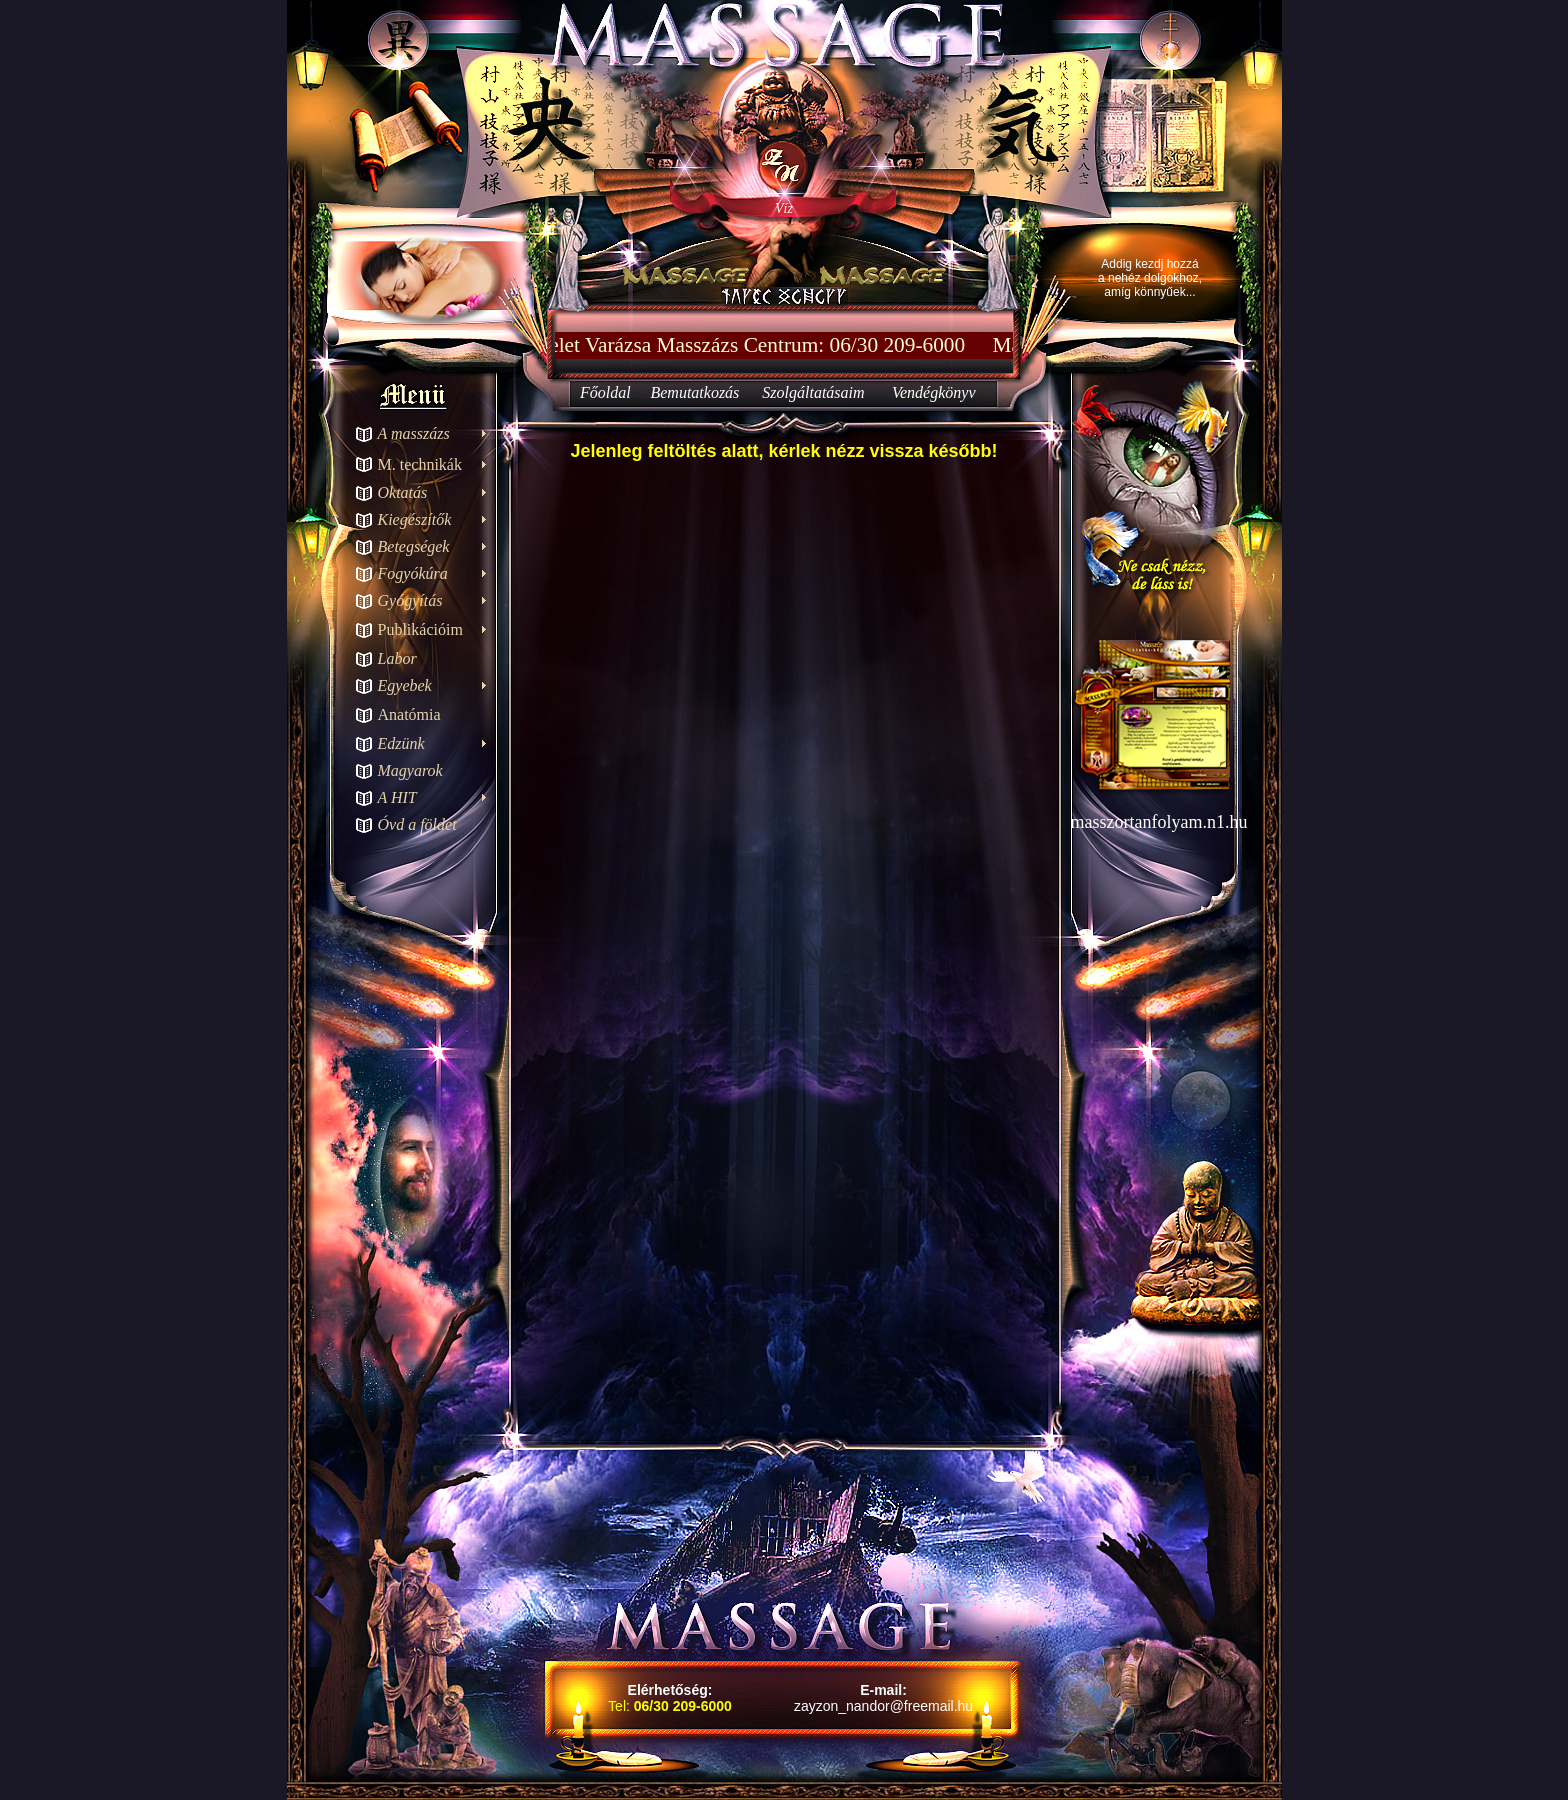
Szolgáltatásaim (813, 392)
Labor (397, 658)
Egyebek (405, 685)
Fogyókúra (413, 573)
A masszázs (414, 433)
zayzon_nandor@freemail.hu (883, 1706)
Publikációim (420, 629)
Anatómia (409, 714)
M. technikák (420, 464)
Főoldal (605, 392)
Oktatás (403, 492)
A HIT (397, 797)
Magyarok (410, 770)
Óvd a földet (417, 824)
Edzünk (401, 743)
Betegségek (414, 546)
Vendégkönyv (934, 392)
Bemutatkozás (694, 392)
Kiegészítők (415, 519)
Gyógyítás (410, 600)
